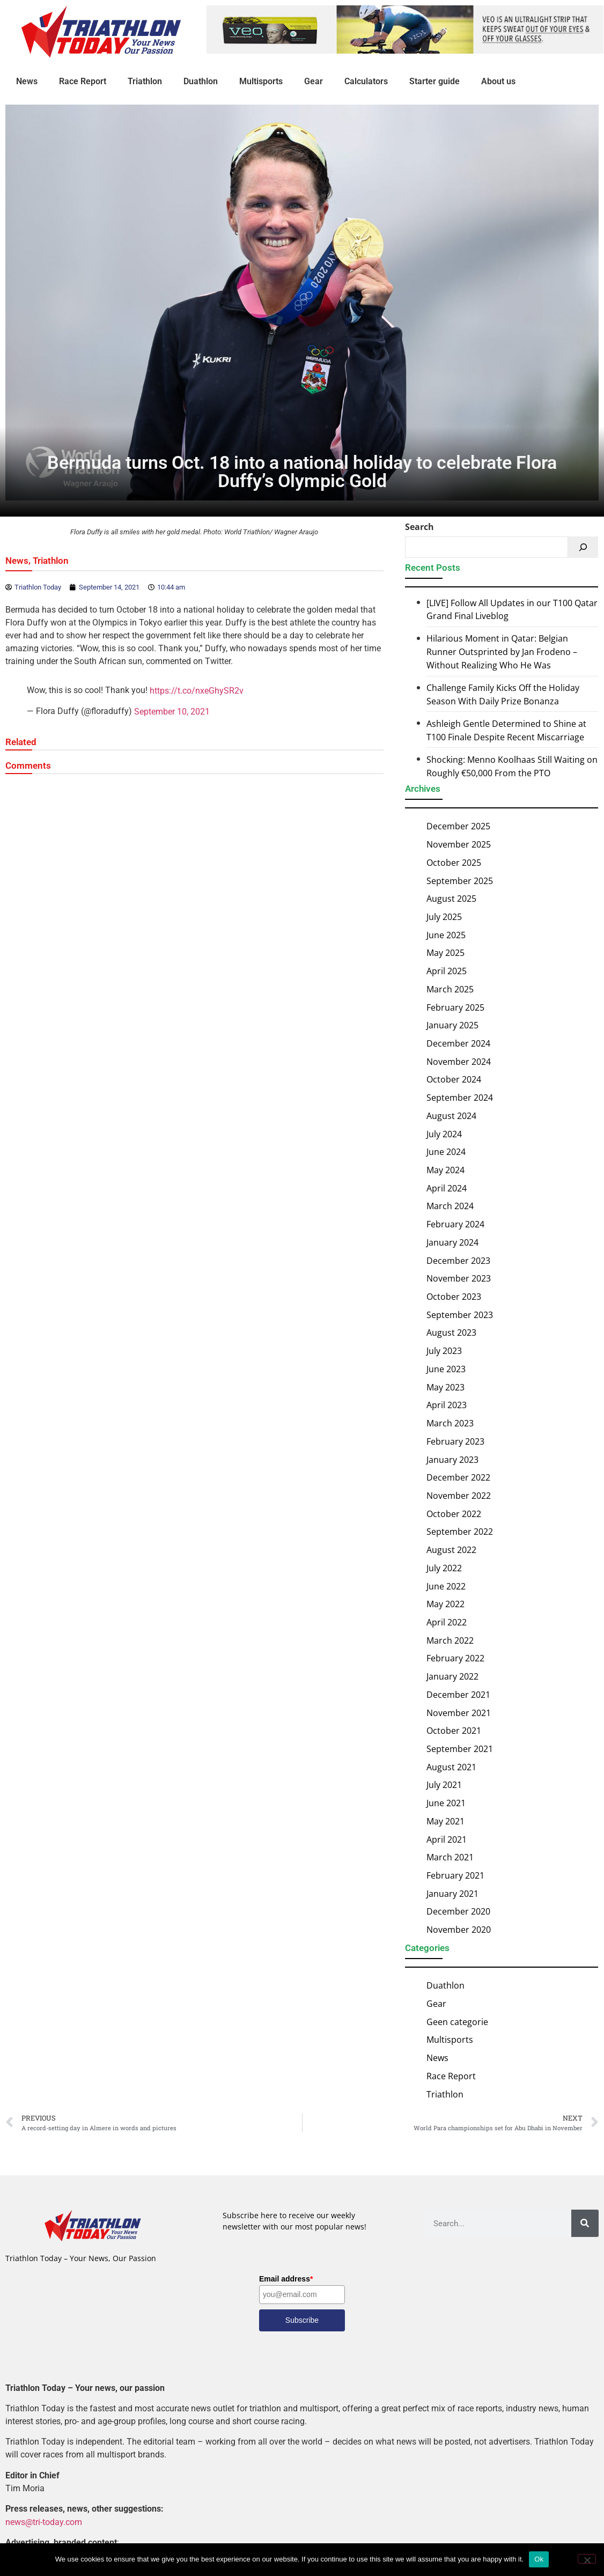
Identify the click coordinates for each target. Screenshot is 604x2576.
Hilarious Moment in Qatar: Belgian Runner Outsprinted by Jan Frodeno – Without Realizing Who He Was (501, 651)
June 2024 (446, 1152)
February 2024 (455, 1224)
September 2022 (459, 1531)
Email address (286, 2279)
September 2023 (459, 1315)
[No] (587, 2559)
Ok (538, 2559)
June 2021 (446, 1803)
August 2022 (451, 1550)
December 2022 (458, 1477)
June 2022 (446, 1586)
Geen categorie (457, 2022)
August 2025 (451, 898)
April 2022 (446, 1622)
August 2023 (451, 1332)
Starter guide (434, 81)
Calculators (366, 81)
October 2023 (453, 1296)
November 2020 (458, 1929)
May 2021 (445, 1821)
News (27, 81)
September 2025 (459, 880)
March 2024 (450, 1206)
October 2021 (453, 1730)
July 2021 (444, 1785)
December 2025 (458, 826)
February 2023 (455, 1441)
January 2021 (452, 1894)
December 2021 (458, 1695)
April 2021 (446, 1839)
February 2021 (455, 1875)
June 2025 (446, 935)
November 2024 (458, 1062)
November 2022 (458, 1496)
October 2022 (453, 1514)
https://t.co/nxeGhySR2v (197, 691)
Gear (313, 81)
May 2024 (445, 1170)
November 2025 (458, 844)
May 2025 (445, 953)
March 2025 (450, 989)
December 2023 (458, 1260)
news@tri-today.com (43, 2522)
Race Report (82, 81)
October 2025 (453, 863)
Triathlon (145, 81)
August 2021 (451, 1767)
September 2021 (459, 1749)
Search (419, 526)
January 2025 (452, 1025)
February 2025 (455, 1007)
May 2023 (445, 1387)
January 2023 (452, 1459)
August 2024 (451, 1116)
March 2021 (450, 1857)
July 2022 (444, 1568)
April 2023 (446, 1405)
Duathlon (200, 81)
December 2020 (458, 1911)
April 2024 (446, 1188)
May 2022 (445, 1604)
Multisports (261, 81)
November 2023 (458, 1278)
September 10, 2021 (172, 711)
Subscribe (302, 2320)
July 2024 (444, 1133)
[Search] (583, 547)
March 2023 (450, 1423)
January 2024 (452, 1242)
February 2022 (455, 1658)
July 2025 (444, 917)
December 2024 (458, 1043)
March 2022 (450, 1640)
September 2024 (459, 1097)
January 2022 (452, 1676)
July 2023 (444, 1351)
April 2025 (446, 971)
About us (498, 81)
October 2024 (453, 1079)
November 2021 (458, 1712)
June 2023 (446, 1369)
